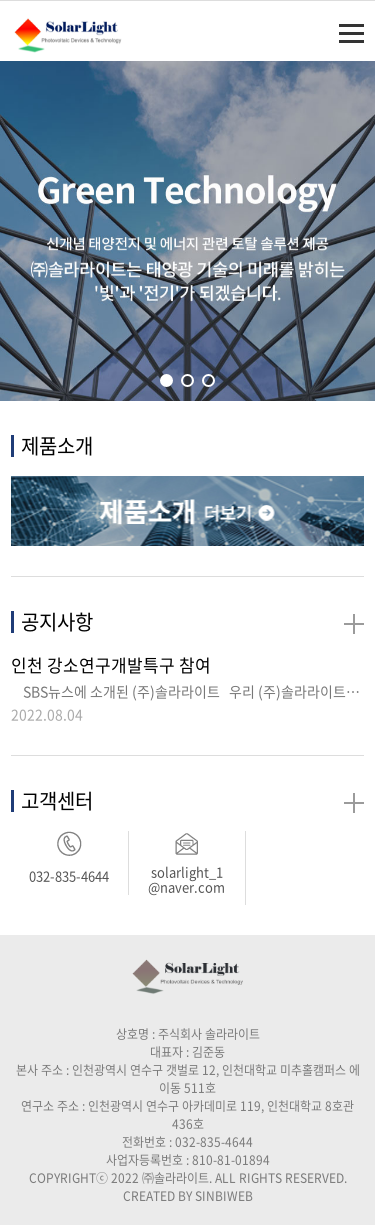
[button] (166, 380)
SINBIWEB (224, 1196)
